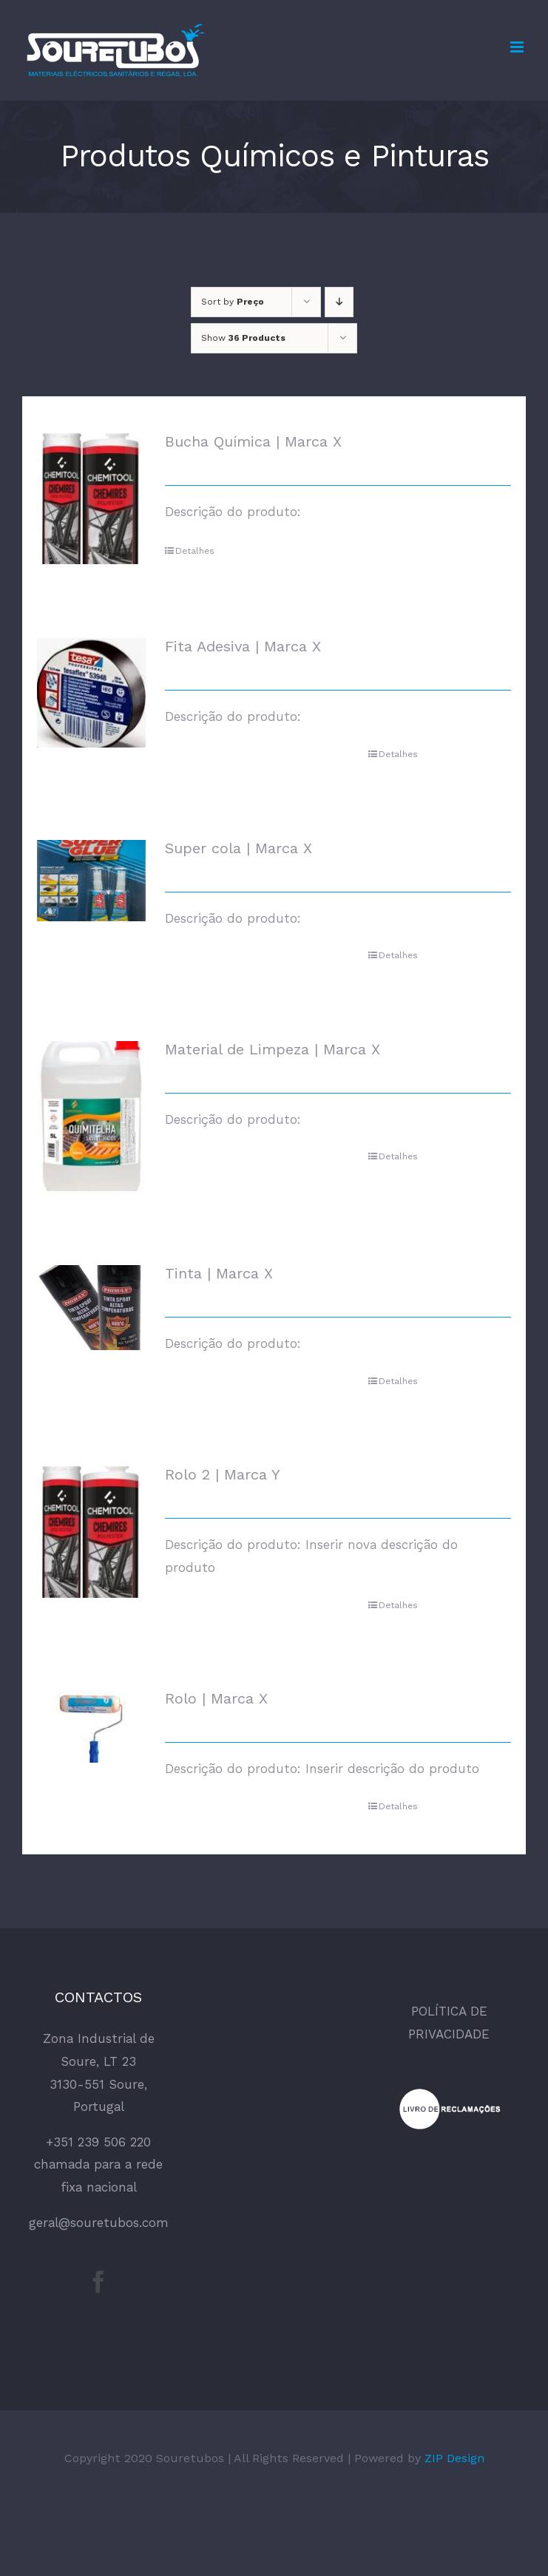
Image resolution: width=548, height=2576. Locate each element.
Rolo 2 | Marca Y (222, 1474)
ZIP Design (454, 2458)
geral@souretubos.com (99, 2222)
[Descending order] (339, 302)
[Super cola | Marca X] (91, 881)
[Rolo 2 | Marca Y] (91, 1531)
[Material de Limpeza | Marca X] (91, 1116)
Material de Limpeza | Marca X (272, 1049)
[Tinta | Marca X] (91, 1307)
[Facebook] (98, 2282)
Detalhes (194, 551)
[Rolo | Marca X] (91, 1726)
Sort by (232, 301)
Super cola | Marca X (238, 848)
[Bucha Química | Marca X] (91, 498)
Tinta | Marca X (219, 1273)
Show (243, 338)
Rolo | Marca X (216, 1698)
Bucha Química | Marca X (253, 441)
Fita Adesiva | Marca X (243, 646)
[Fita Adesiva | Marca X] (91, 692)
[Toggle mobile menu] (518, 47)
